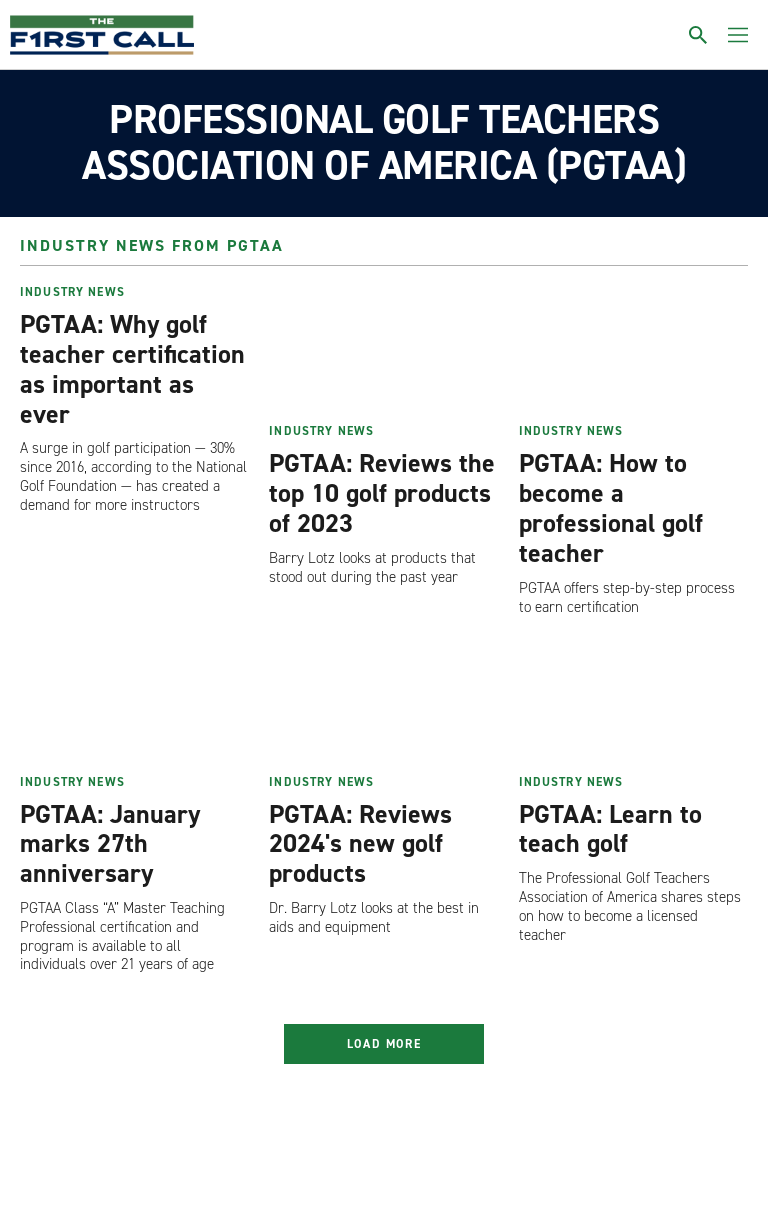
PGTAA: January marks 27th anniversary (110, 844)
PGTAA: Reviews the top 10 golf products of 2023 (382, 493)
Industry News (72, 292)
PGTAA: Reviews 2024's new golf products (360, 844)
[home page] (102, 35)
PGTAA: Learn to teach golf (610, 829)
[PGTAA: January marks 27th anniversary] (134, 700)
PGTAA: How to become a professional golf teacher (611, 508)
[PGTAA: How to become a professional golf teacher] (633, 350)
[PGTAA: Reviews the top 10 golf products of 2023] (383, 350)
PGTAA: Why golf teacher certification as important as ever (132, 369)
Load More (384, 1044)
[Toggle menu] (738, 35)
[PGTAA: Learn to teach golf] (633, 700)
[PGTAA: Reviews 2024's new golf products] (383, 700)
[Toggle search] (698, 35)
